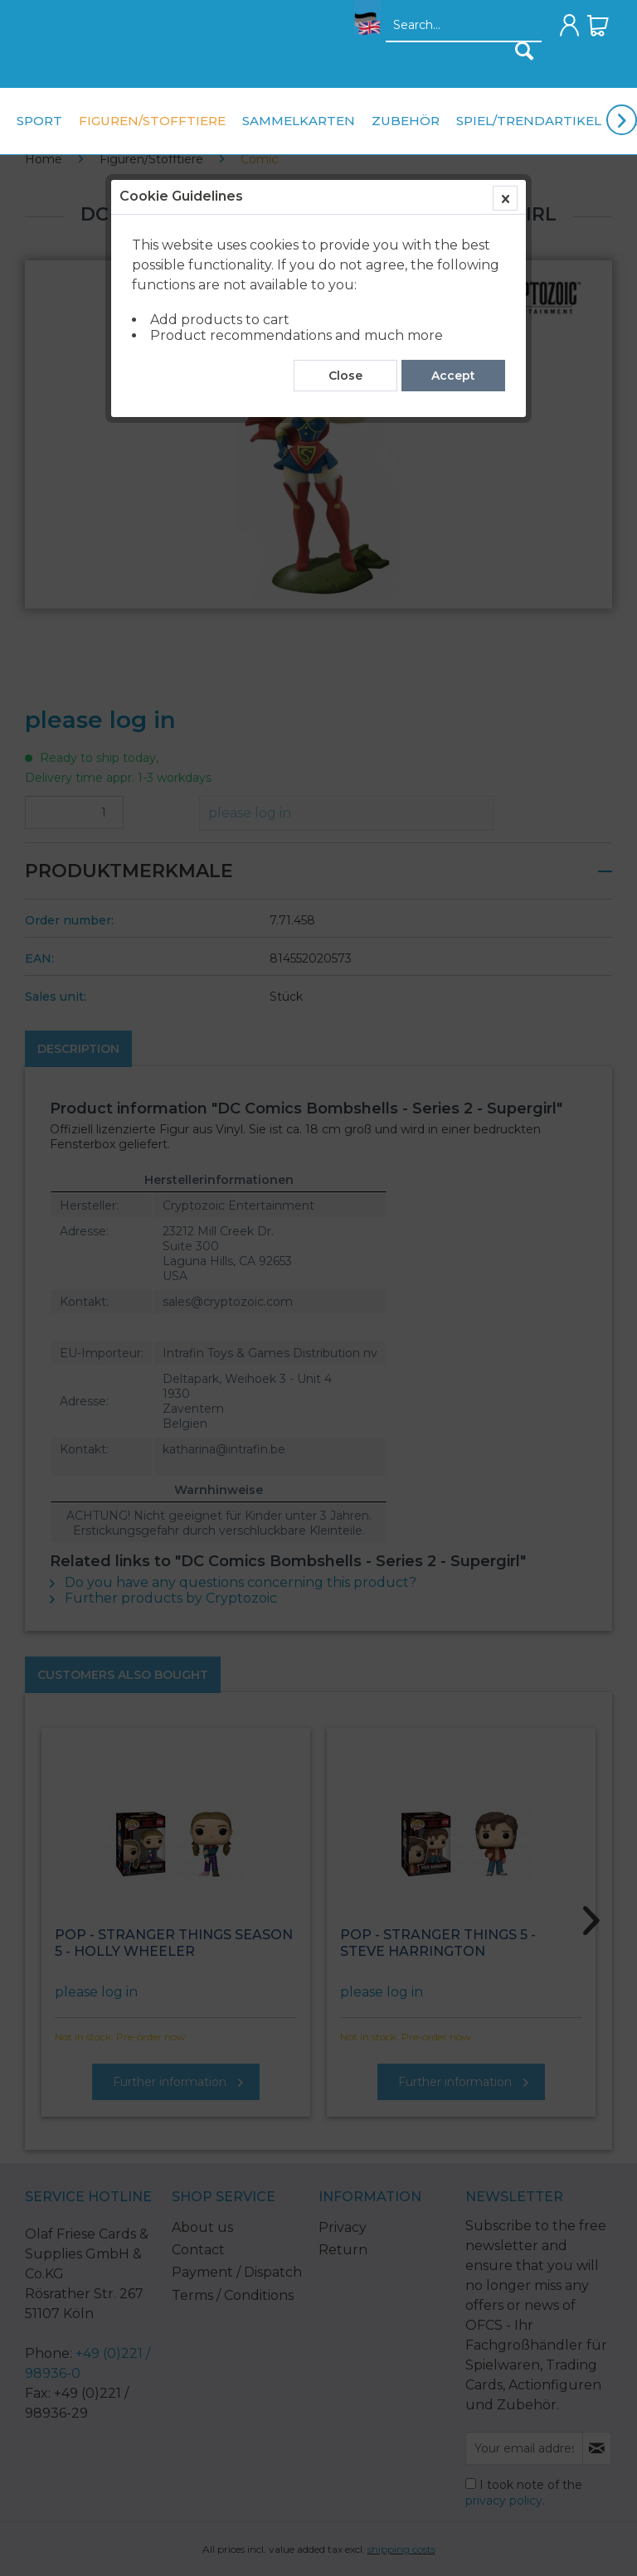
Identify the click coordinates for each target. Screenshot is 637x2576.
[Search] (524, 50)
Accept (453, 375)
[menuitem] (363, 30)
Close (345, 375)
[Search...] (464, 25)
